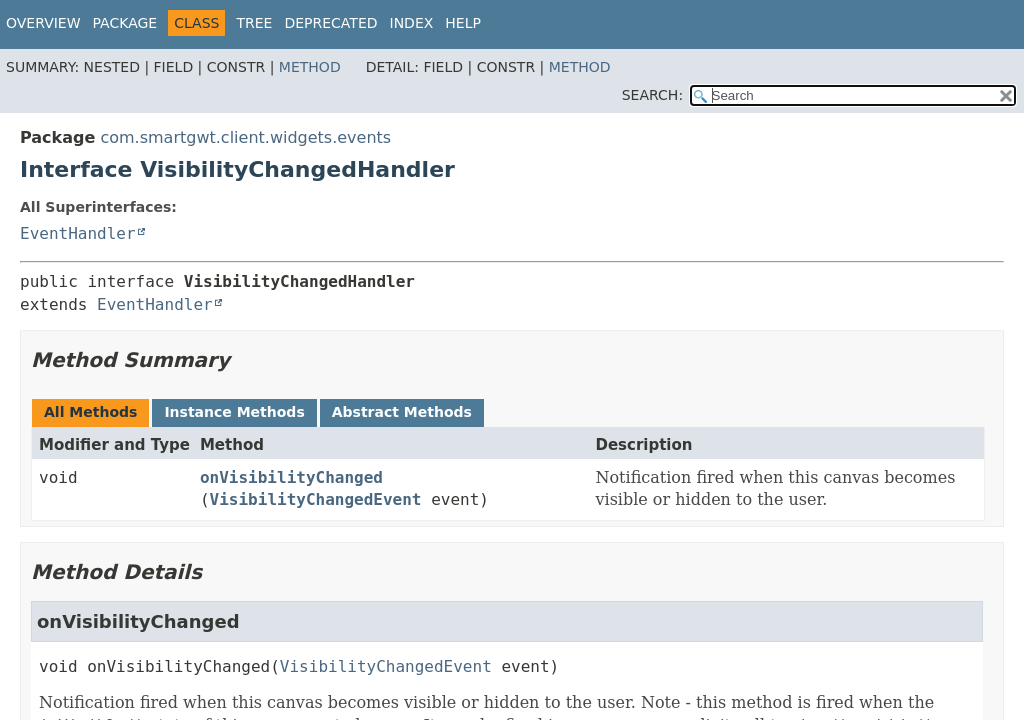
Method (310, 67)
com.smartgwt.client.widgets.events (245, 137)
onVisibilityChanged (291, 477)
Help (463, 23)
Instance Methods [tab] (234, 412)
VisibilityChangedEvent (316, 499)
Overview (43, 23)
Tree (254, 23)
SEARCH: (652, 95)
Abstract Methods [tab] (402, 412)
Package (125, 23)
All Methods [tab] (90, 412)
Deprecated (330, 23)
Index (412, 23)
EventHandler (78, 233)
